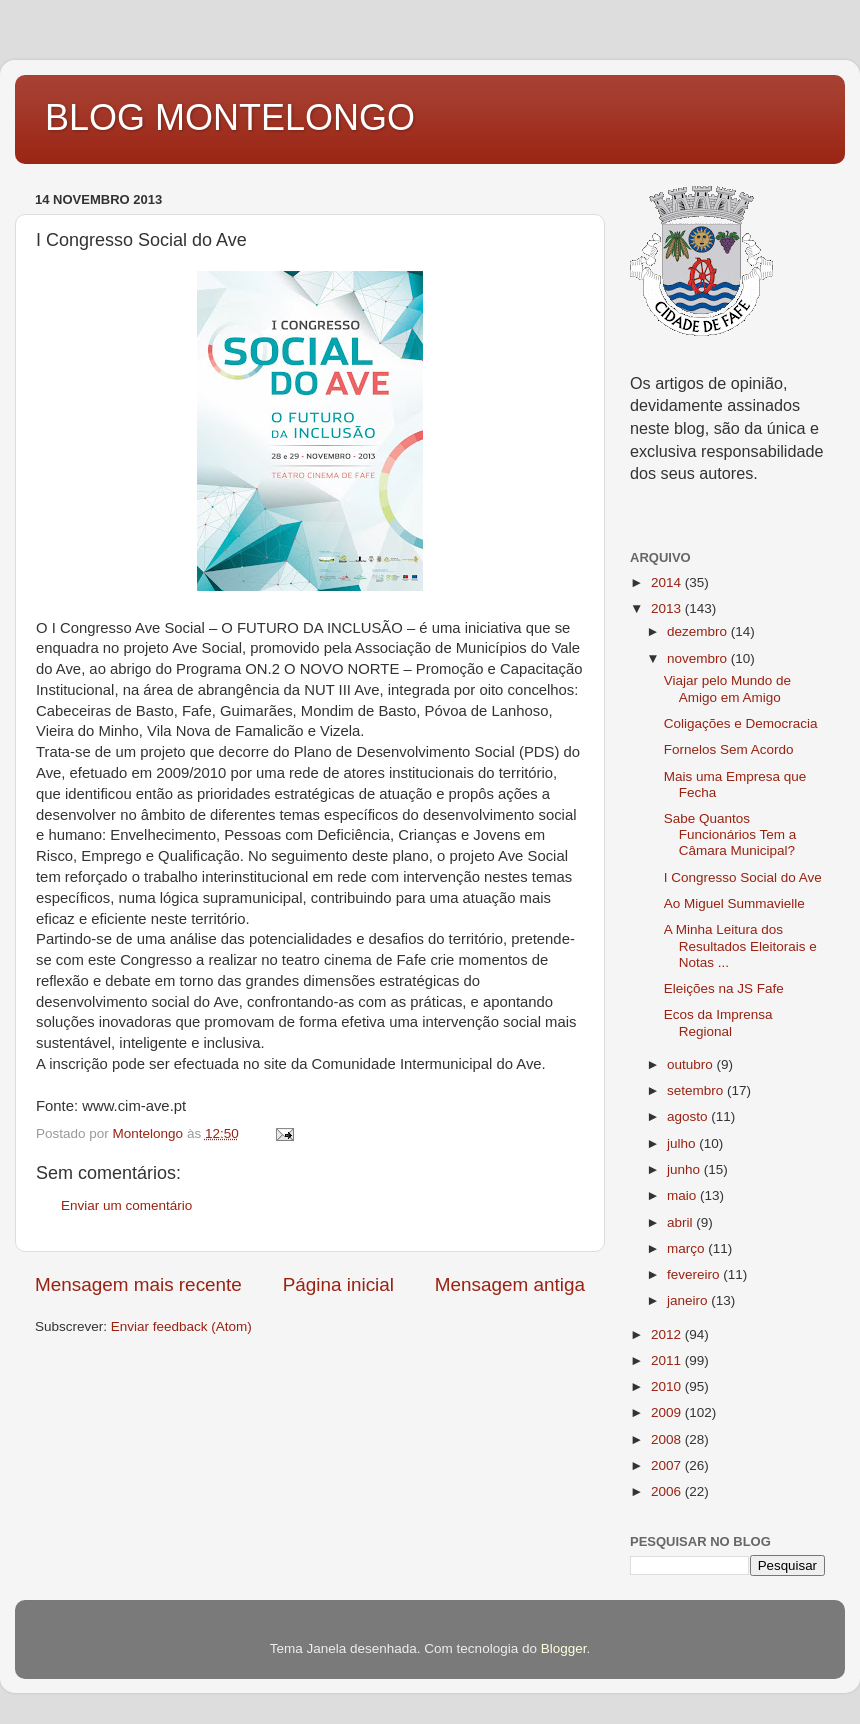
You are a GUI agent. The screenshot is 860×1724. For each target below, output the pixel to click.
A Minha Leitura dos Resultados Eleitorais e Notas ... (740, 945)
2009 (668, 1412)
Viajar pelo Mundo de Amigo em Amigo (727, 688)
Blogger (564, 1648)
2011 (668, 1360)
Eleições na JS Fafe (724, 988)
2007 (668, 1465)
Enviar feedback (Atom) (181, 1326)
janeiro (689, 1300)
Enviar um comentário (126, 1205)
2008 (668, 1439)
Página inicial (338, 1284)
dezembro (699, 631)
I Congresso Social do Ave (743, 877)
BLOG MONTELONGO (230, 117)
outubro (692, 1064)
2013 (668, 608)
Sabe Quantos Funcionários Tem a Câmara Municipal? (730, 834)
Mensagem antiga (510, 1284)
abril (681, 1222)
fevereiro (695, 1274)
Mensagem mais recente (138, 1284)
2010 (668, 1386)
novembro (699, 658)
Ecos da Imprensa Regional (718, 1022)
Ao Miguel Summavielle (734, 903)
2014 (668, 582)
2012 (668, 1334)
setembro (697, 1090)
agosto (689, 1116)
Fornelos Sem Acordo (729, 749)
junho (685, 1169)
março (687, 1248)
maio (683, 1195)
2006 (668, 1491)
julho (683, 1143)
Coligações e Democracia (741, 723)
